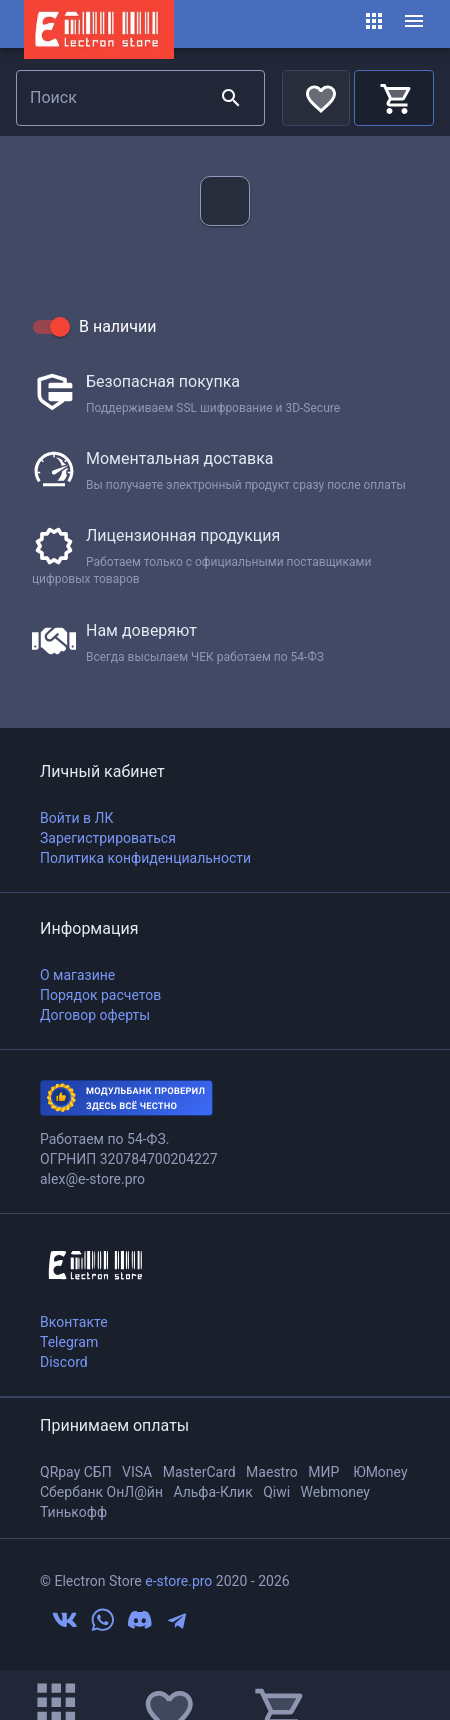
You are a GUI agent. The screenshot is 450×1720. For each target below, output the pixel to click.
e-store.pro (178, 1581)
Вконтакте (74, 1322)
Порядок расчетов (100, 995)
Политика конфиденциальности (145, 858)
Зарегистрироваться (108, 838)
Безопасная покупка (163, 381)
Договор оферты (95, 1015)
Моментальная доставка (180, 458)
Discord (64, 1362)
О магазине (77, 975)
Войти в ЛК (76, 818)
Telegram (69, 1342)
